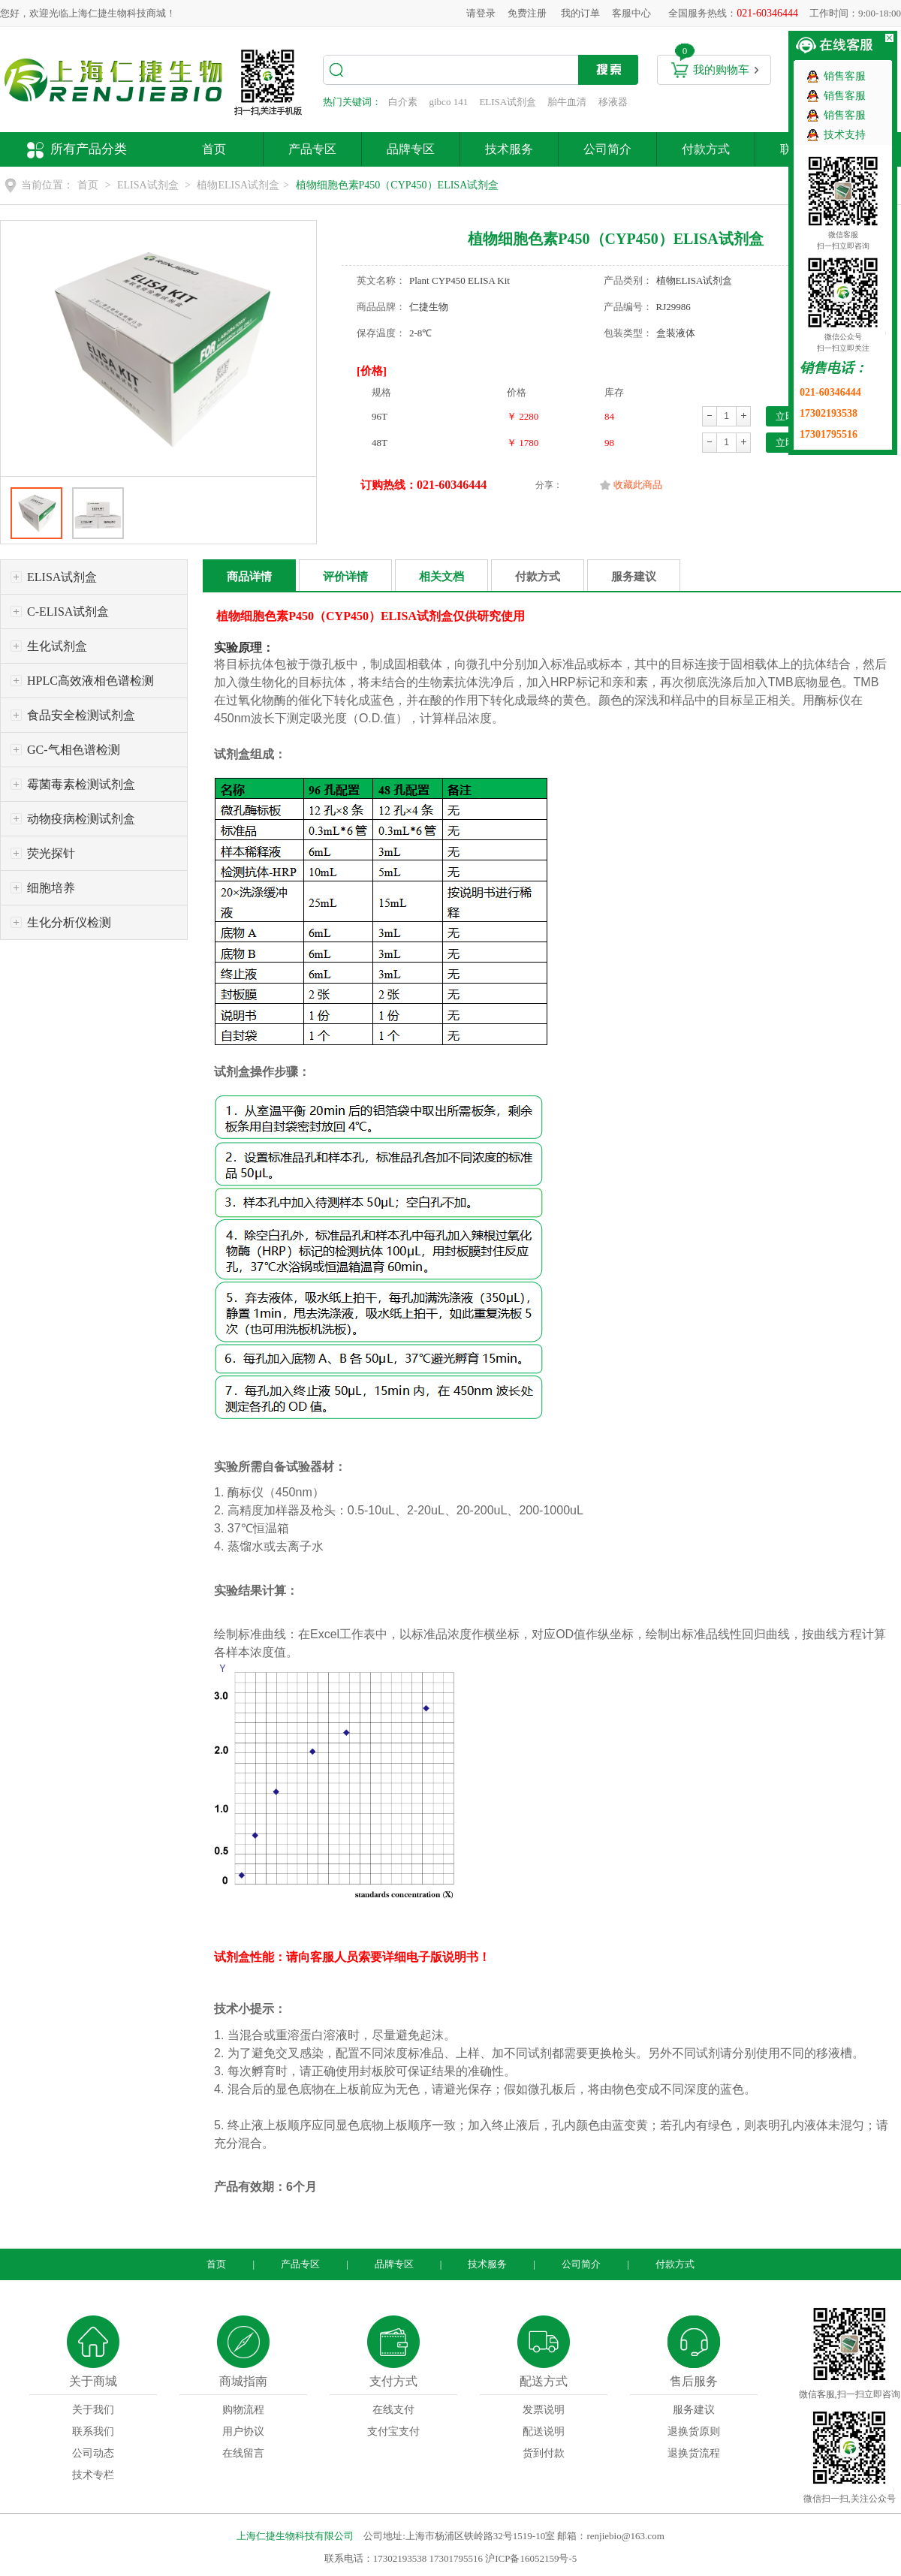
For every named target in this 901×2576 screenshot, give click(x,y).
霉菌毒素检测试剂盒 (81, 784)
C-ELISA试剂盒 (68, 611)
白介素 (402, 101)
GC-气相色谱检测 (73, 749)
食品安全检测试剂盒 (81, 715)
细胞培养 (51, 887)
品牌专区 (411, 149)
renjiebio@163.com (625, 2535)
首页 (214, 149)
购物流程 (243, 2409)
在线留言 (243, 2453)
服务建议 (633, 577)
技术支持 (845, 134)
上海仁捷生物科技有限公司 (295, 2535)
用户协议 (243, 2431)
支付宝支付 (393, 2431)
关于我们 (93, 2409)
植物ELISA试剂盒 (238, 185)
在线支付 (393, 2409)
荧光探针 (51, 853)
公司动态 (93, 2453)
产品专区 (312, 149)
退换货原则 (693, 2431)
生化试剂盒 (57, 646)
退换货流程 (693, 2453)
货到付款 (544, 2453)
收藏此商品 (637, 484)
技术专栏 (93, 2475)
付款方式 (706, 149)
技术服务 (509, 149)
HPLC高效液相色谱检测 (90, 680)
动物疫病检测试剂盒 (81, 818)
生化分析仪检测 (69, 922)
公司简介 (607, 149)
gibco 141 (449, 101)
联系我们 (93, 2431)
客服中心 (631, 13)
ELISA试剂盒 (507, 101)
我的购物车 (721, 70)
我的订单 (580, 13)
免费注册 (527, 13)
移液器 (613, 101)
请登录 (481, 13)
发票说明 (544, 2409)
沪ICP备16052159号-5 (531, 2558)
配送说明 (544, 2431)
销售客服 (845, 76)
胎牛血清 (566, 101)
